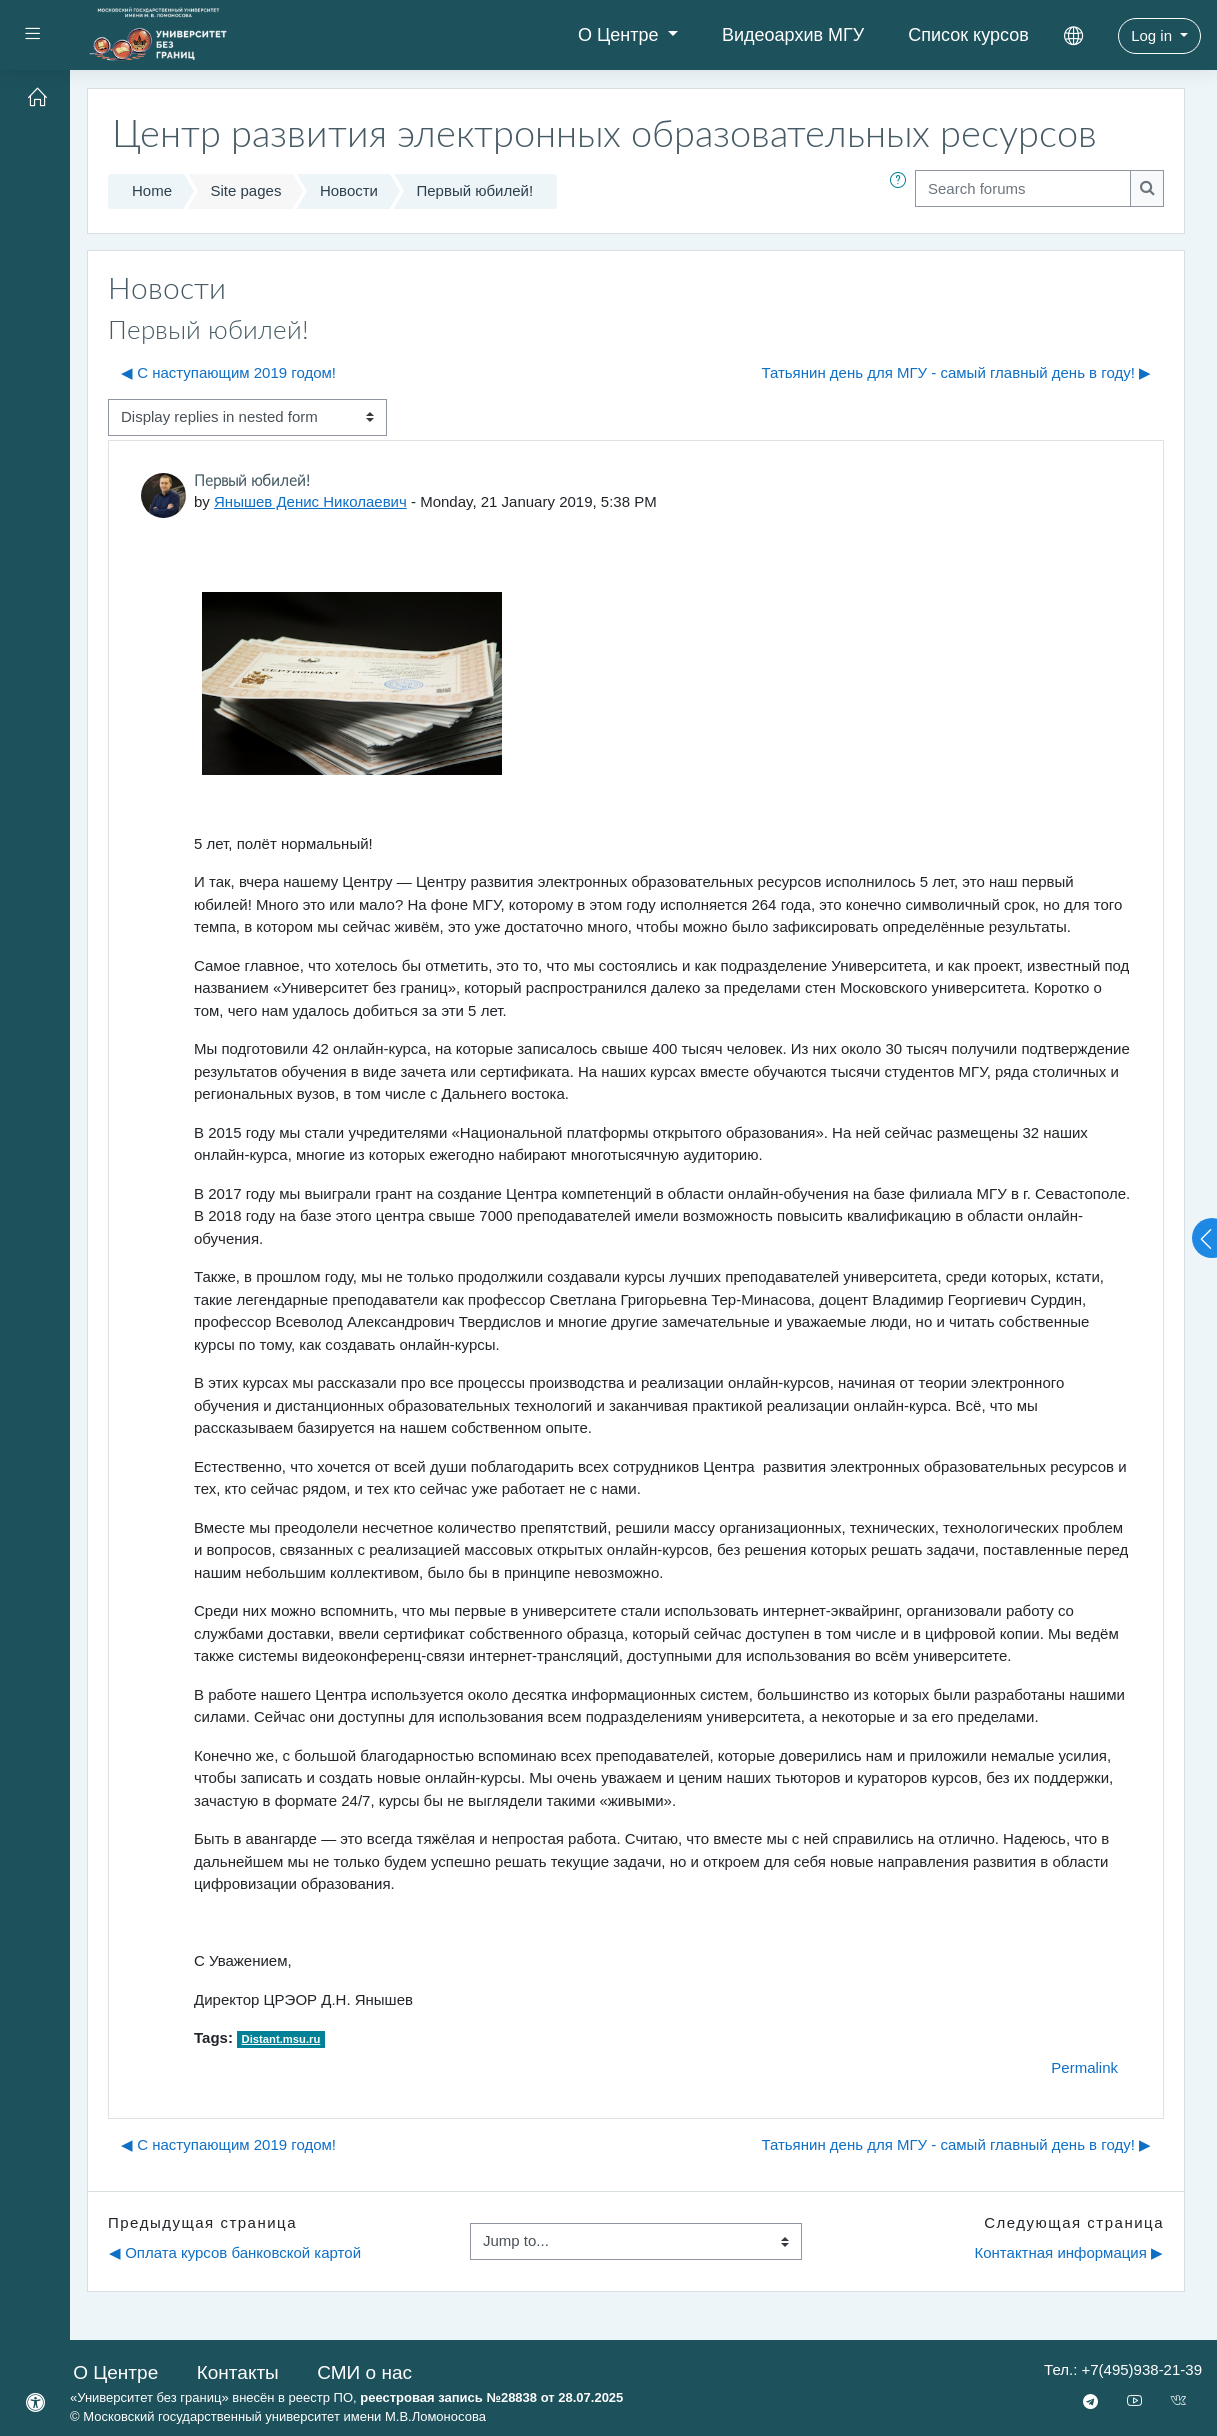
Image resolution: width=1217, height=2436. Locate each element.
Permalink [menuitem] (1084, 2067)
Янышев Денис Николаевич (310, 501)
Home (152, 190)
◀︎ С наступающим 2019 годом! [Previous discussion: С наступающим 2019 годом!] (228, 372)
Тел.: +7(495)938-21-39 (1123, 2369)
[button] (902, 191)
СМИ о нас (364, 2372)
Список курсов (968, 35)
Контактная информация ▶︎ (1068, 2252)
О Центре (621, 35)
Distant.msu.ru (281, 2039)
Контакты (238, 2372)
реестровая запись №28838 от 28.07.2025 (491, 2397)
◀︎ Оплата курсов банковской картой (235, 2252)
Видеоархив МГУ (793, 35)
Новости (349, 190)
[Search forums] (1023, 188)
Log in (1153, 35)
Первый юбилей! (474, 190)
